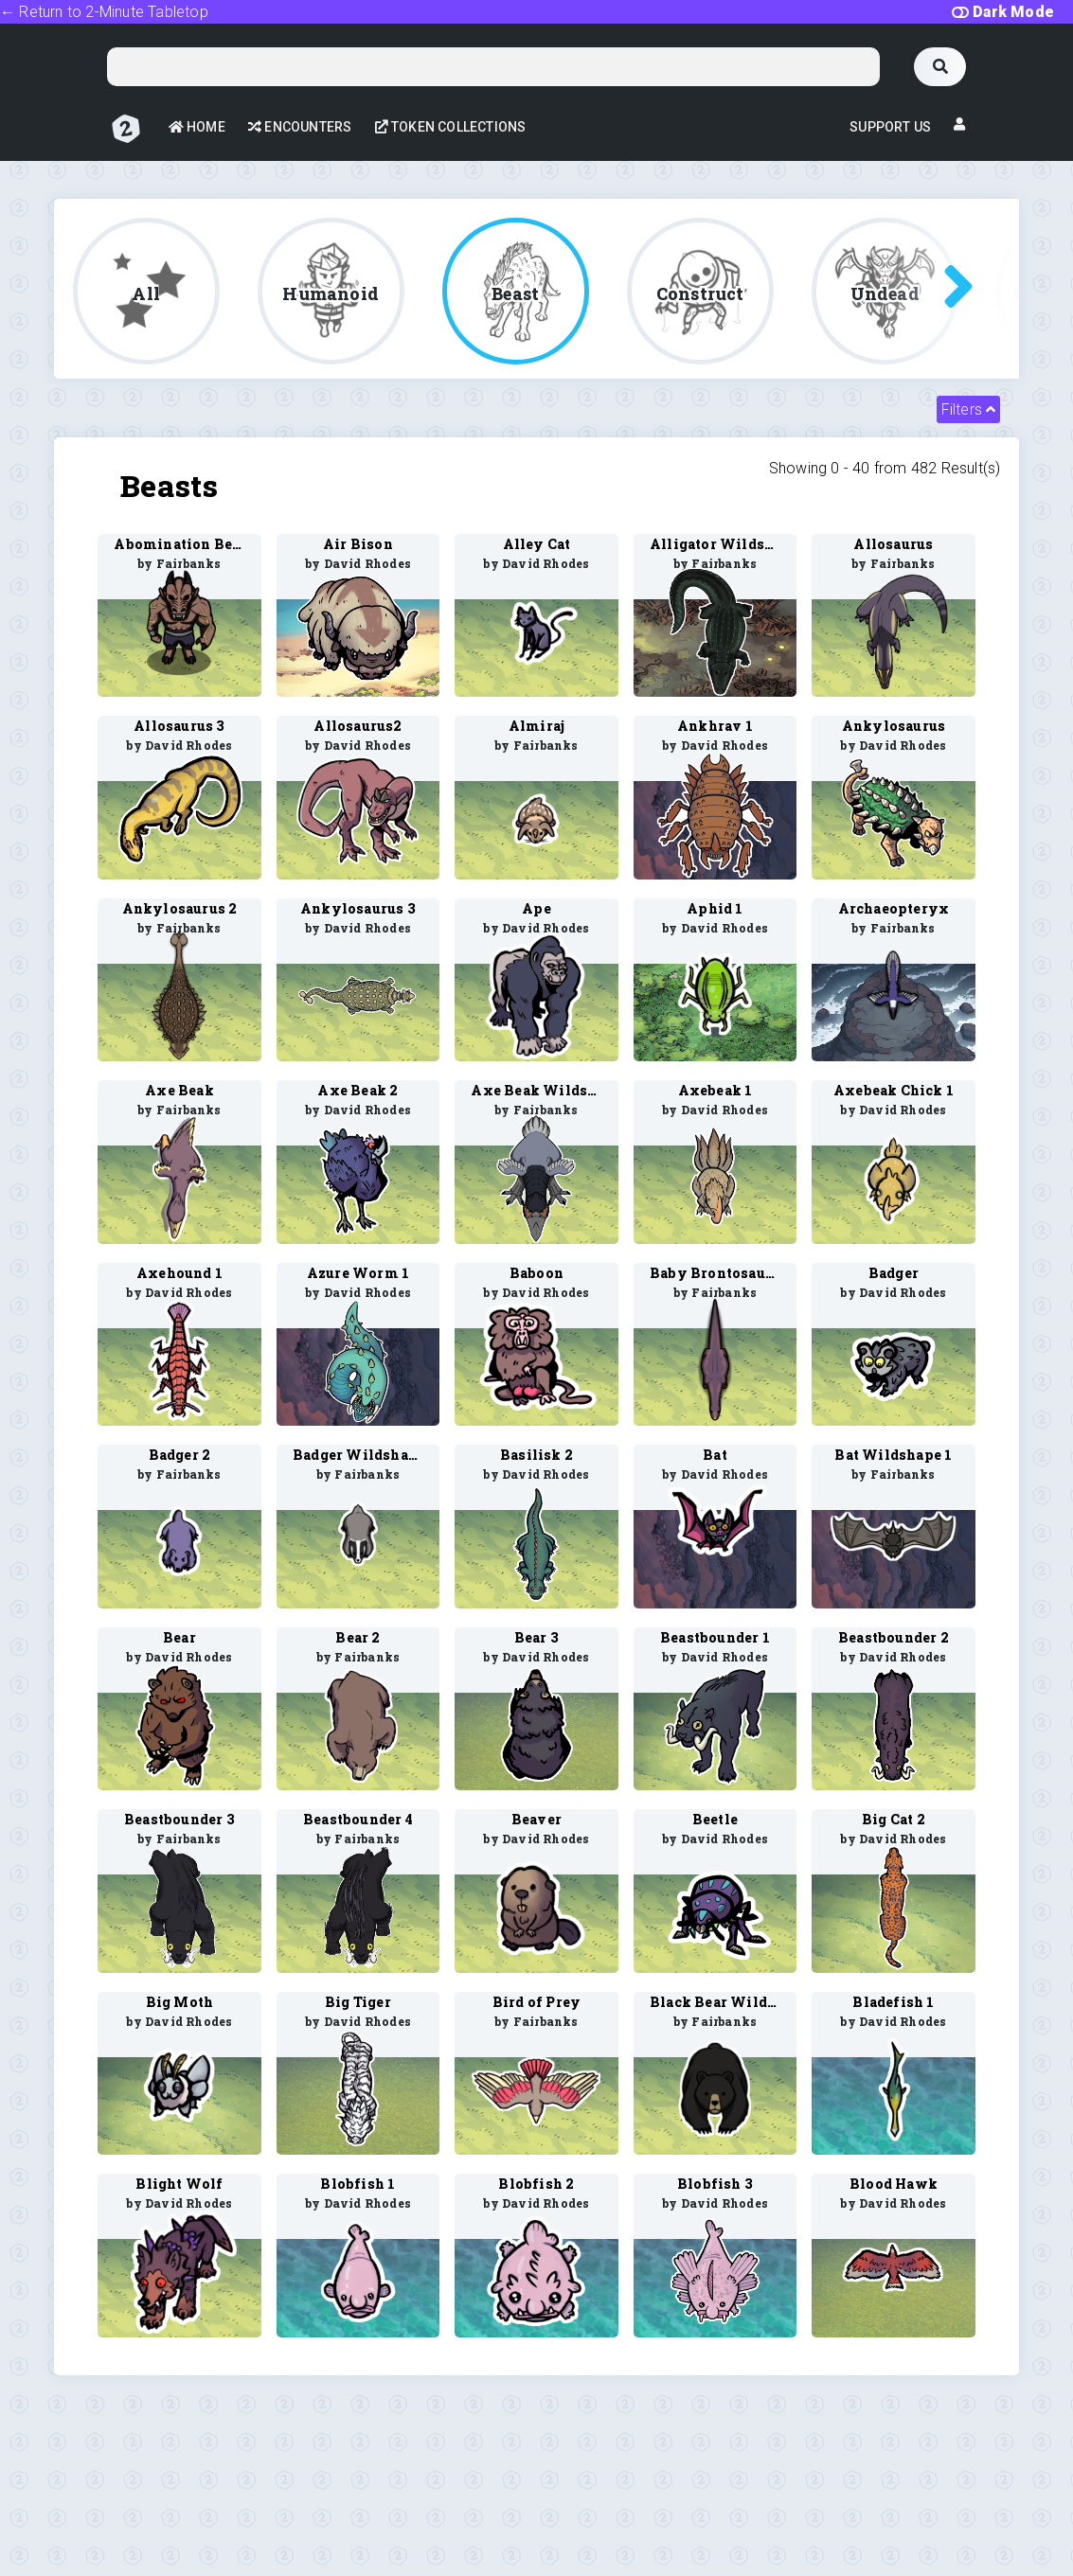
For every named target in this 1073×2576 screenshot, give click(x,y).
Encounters (299, 126)
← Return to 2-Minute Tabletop (104, 12)
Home (197, 126)
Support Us (890, 126)
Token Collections (451, 126)
